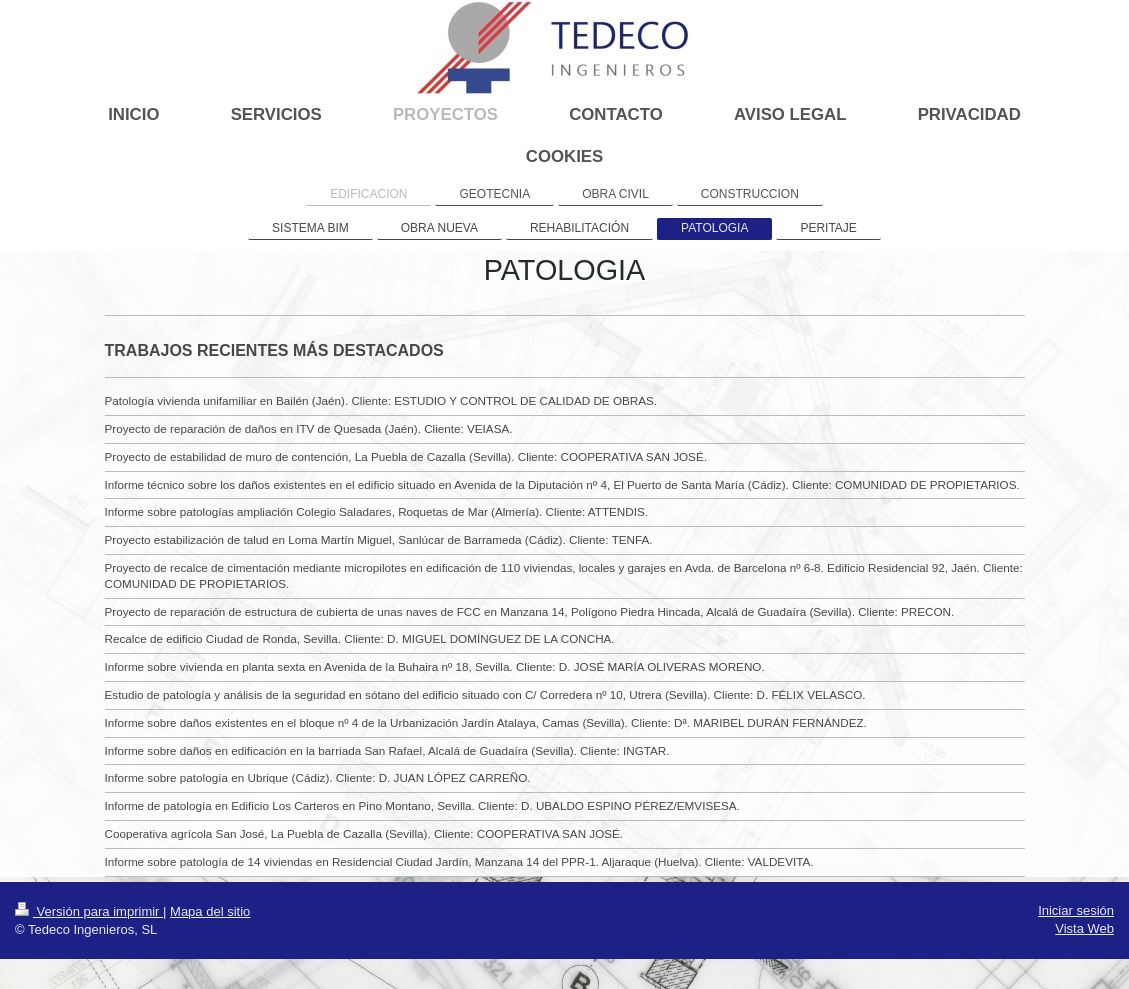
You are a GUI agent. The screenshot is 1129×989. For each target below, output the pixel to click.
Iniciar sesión (1076, 910)
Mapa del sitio (210, 911)
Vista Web (1084, 928)
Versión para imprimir (89, 911)
